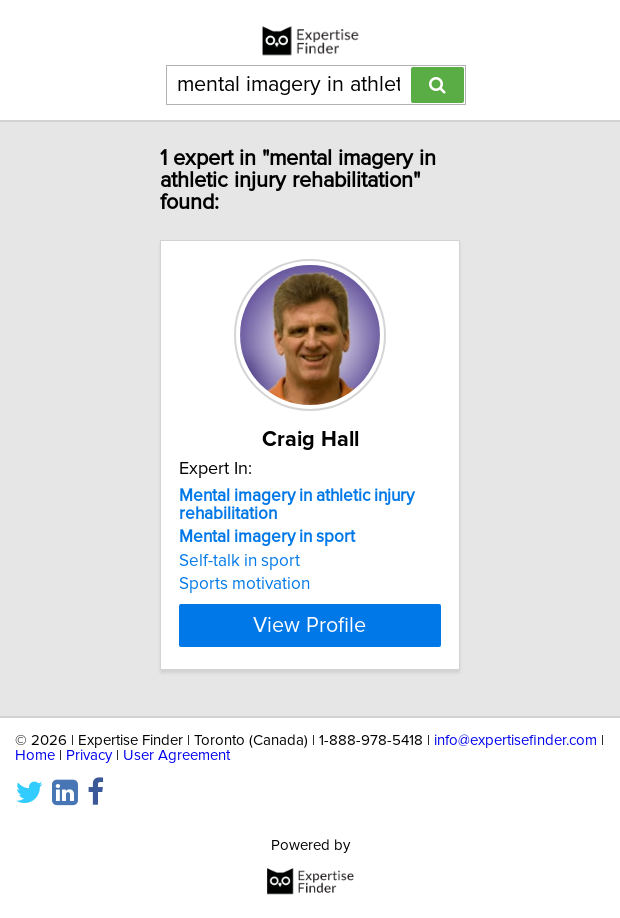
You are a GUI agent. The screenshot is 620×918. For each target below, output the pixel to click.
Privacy (89, 755)
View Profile (309, 625)
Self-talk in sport (239, 561)
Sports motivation (244, 584)
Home (35, 755)
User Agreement (176, 755)
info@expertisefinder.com (515, 740)
